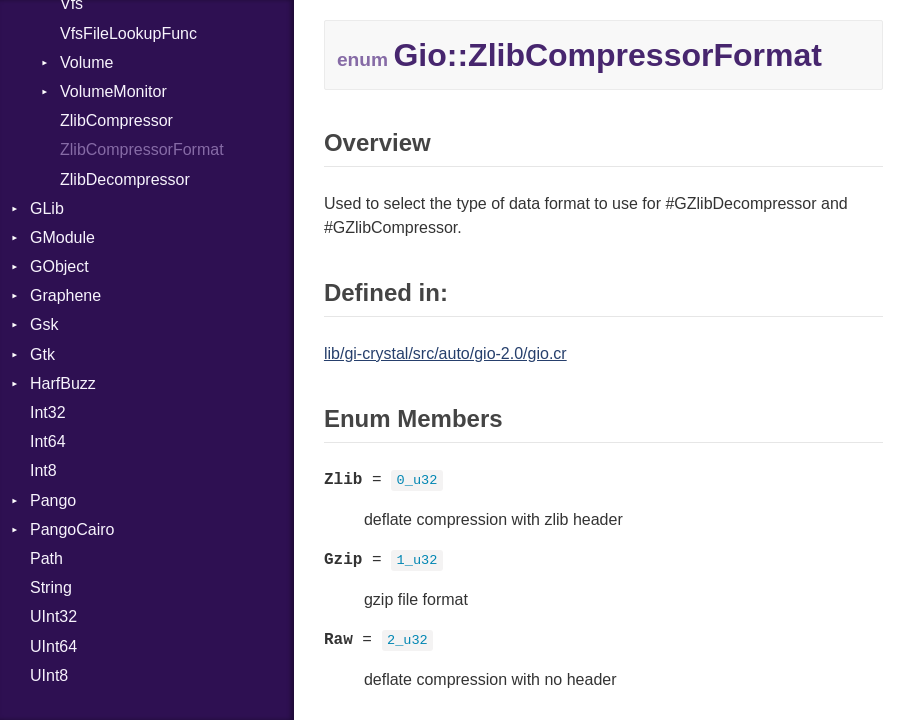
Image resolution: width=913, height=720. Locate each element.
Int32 (48, 412)
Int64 (48, 441)
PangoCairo (72, 529)
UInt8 (49, 675)
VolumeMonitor (113, 91)
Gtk (42, 354)
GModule (62, 237)
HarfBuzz (63, 383)
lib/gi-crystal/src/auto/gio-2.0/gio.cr (445, 353)
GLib (47, 208)
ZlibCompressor (116, 120)
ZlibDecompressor (125, 179)
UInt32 (53, 616)
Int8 (43, 470)
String (51, 587)
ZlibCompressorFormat (142, 149)
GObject (59, 266)
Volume (86, 62)
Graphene (65, 295)
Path (46, 558)
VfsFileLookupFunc (128, 33)
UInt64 (53, 646)
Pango (53, 500)
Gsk (44, 324)
